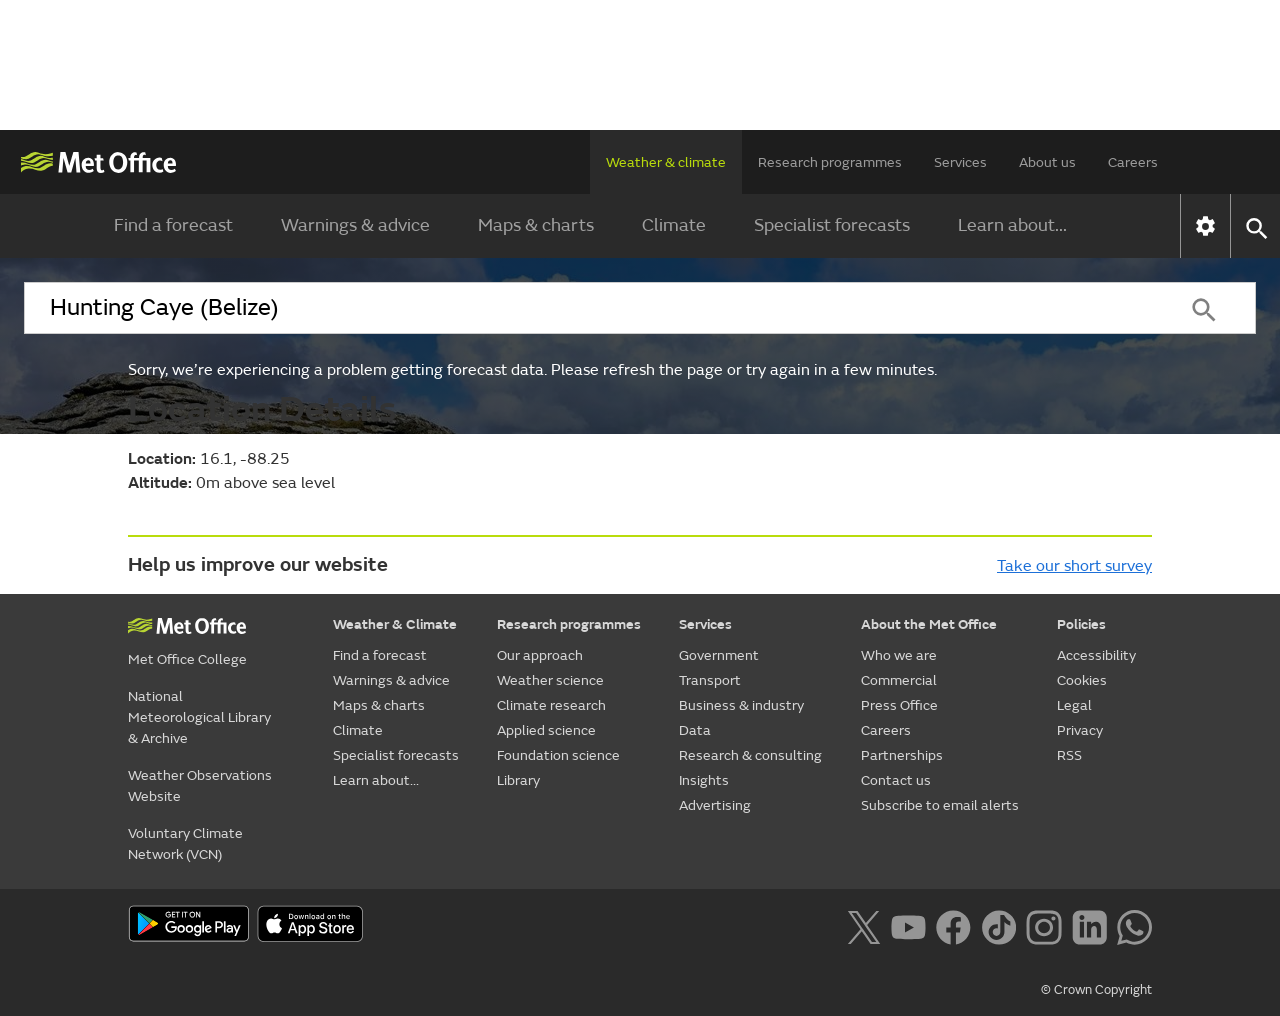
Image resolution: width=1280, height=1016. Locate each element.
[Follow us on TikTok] (998, 925)
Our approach (540, 655)
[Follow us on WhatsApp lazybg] (1134, 925)
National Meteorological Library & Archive (199, 717)
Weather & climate (666, 162)
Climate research (551, 705)
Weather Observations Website (200, 786)
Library (518, 780)
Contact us (896, 780)
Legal (1074, 705)
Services (960, 162)
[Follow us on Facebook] (953, 925)
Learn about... (1012, 225)
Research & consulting (750, 755)
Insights (704, 780)
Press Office (899, 705)
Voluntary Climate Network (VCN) (185, 844)
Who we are (899, 655)
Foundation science (558, 755)
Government (719, 655)
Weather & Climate (395, 624)
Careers (1133, 162)
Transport (710, 680)
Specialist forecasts (832, 225)
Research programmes (830, 162)
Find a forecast (173, 225)
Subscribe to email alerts (940, 805)
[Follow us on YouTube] (908, 925)
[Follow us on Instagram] (1043, 925)
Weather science (550, 680)
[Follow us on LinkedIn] (1089, 925)
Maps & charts (536, 225)
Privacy (1080, 730)
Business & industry (741, 705)
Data (695, 730)
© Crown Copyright (1096, 990)
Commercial (899, 680)
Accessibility (1096, 655)
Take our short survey (1074, 566)
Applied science (546, 730)
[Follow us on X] (863, 925)
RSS (1069, 755)
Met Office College (187, 659)
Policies (1081, 624)
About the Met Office (929, 624)
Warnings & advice (355, 225)
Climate (674, 225)
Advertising (715, 805)
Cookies (1082, 680)
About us (1047, 162)
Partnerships (902, 755)
